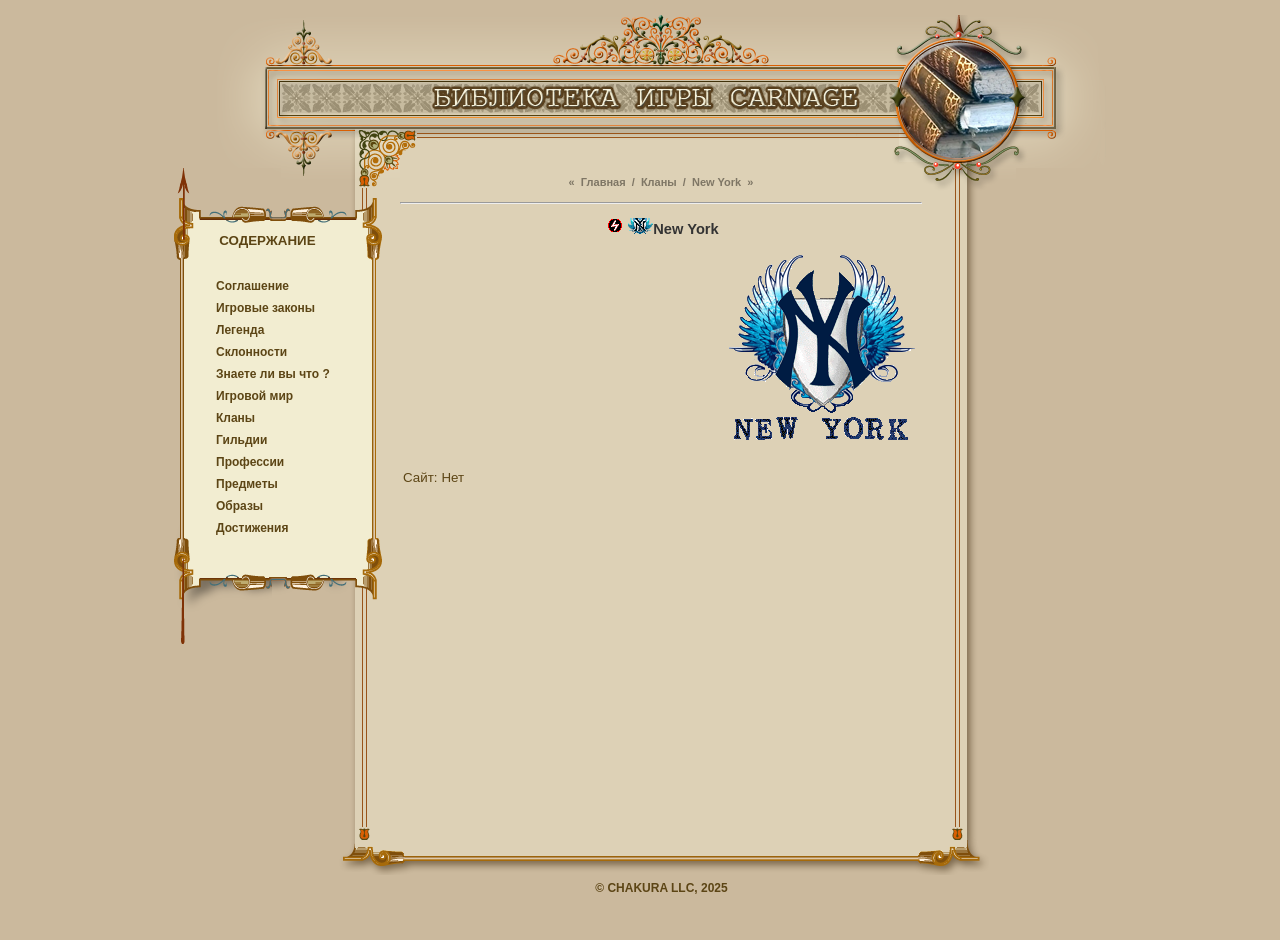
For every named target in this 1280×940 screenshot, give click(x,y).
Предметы (247, 484)
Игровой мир (254, 396)
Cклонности (251, 352)
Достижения (252, 528)
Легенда (240, 330)
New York (716, 182)
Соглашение (252, 286)
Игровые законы (265, 308)
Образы (239, 506)
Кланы (235, 418)
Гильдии (241, 440)
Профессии (250, 462)
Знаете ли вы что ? (273, 374)
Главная (603, 182)
